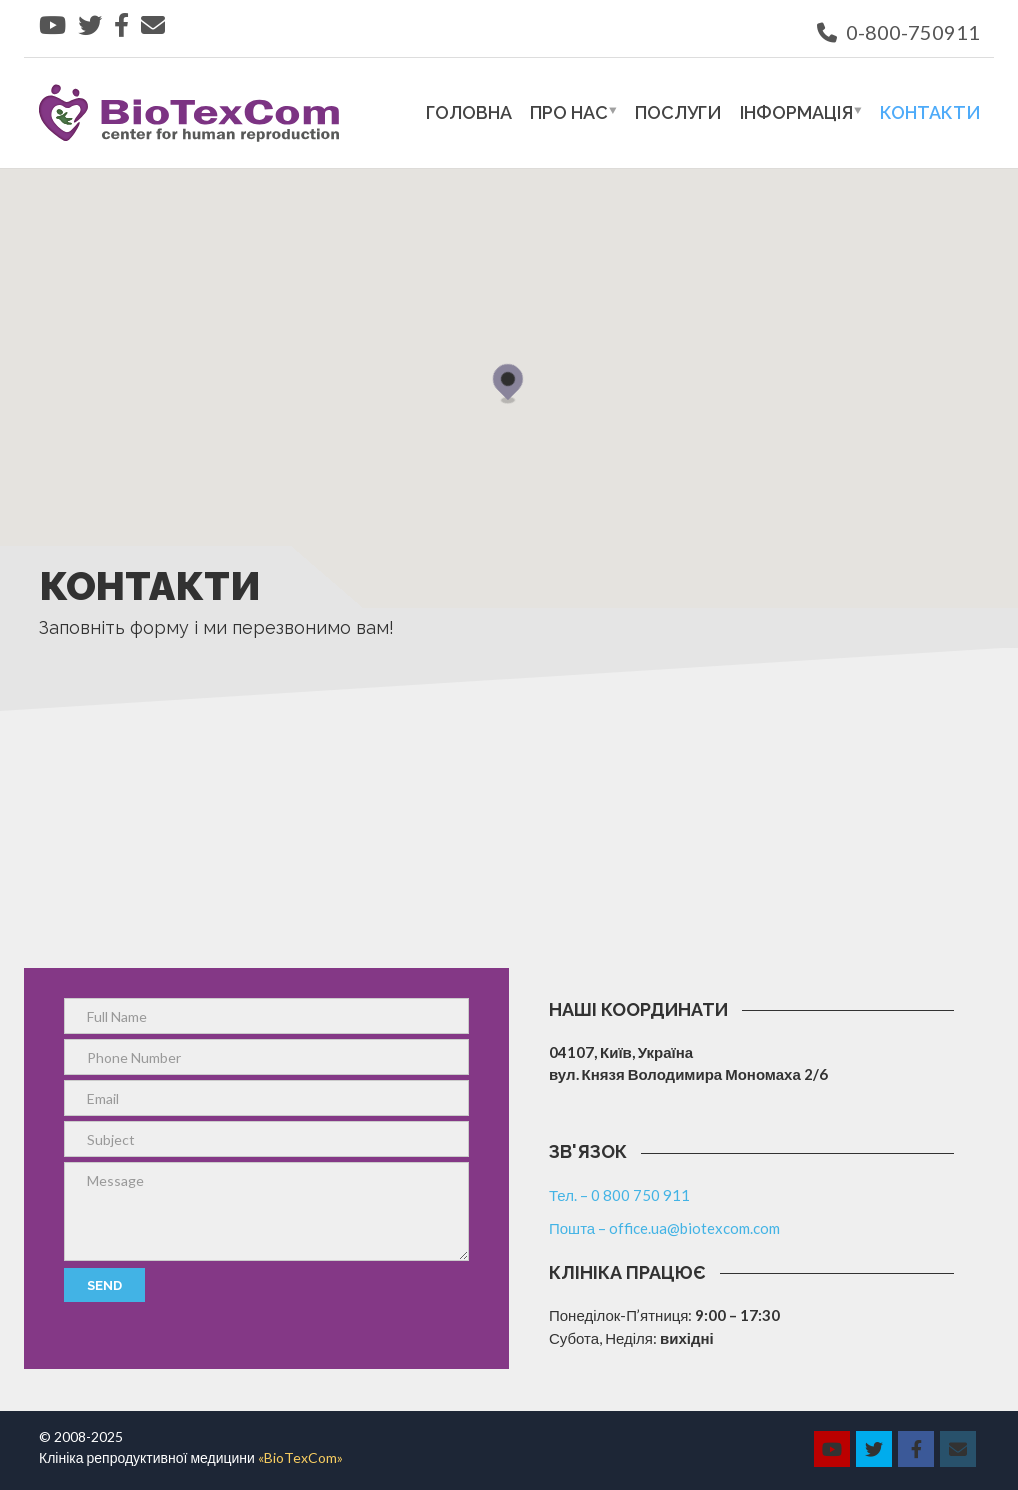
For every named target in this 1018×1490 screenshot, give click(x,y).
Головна (469, 112)
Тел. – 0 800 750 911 (619, 1195)
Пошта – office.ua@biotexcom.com (664, 1228)
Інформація (796, 112)
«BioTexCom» (300, 1457)
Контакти (930, 112)
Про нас (569, 112)
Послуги (678, 112)
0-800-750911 (898, 32)
